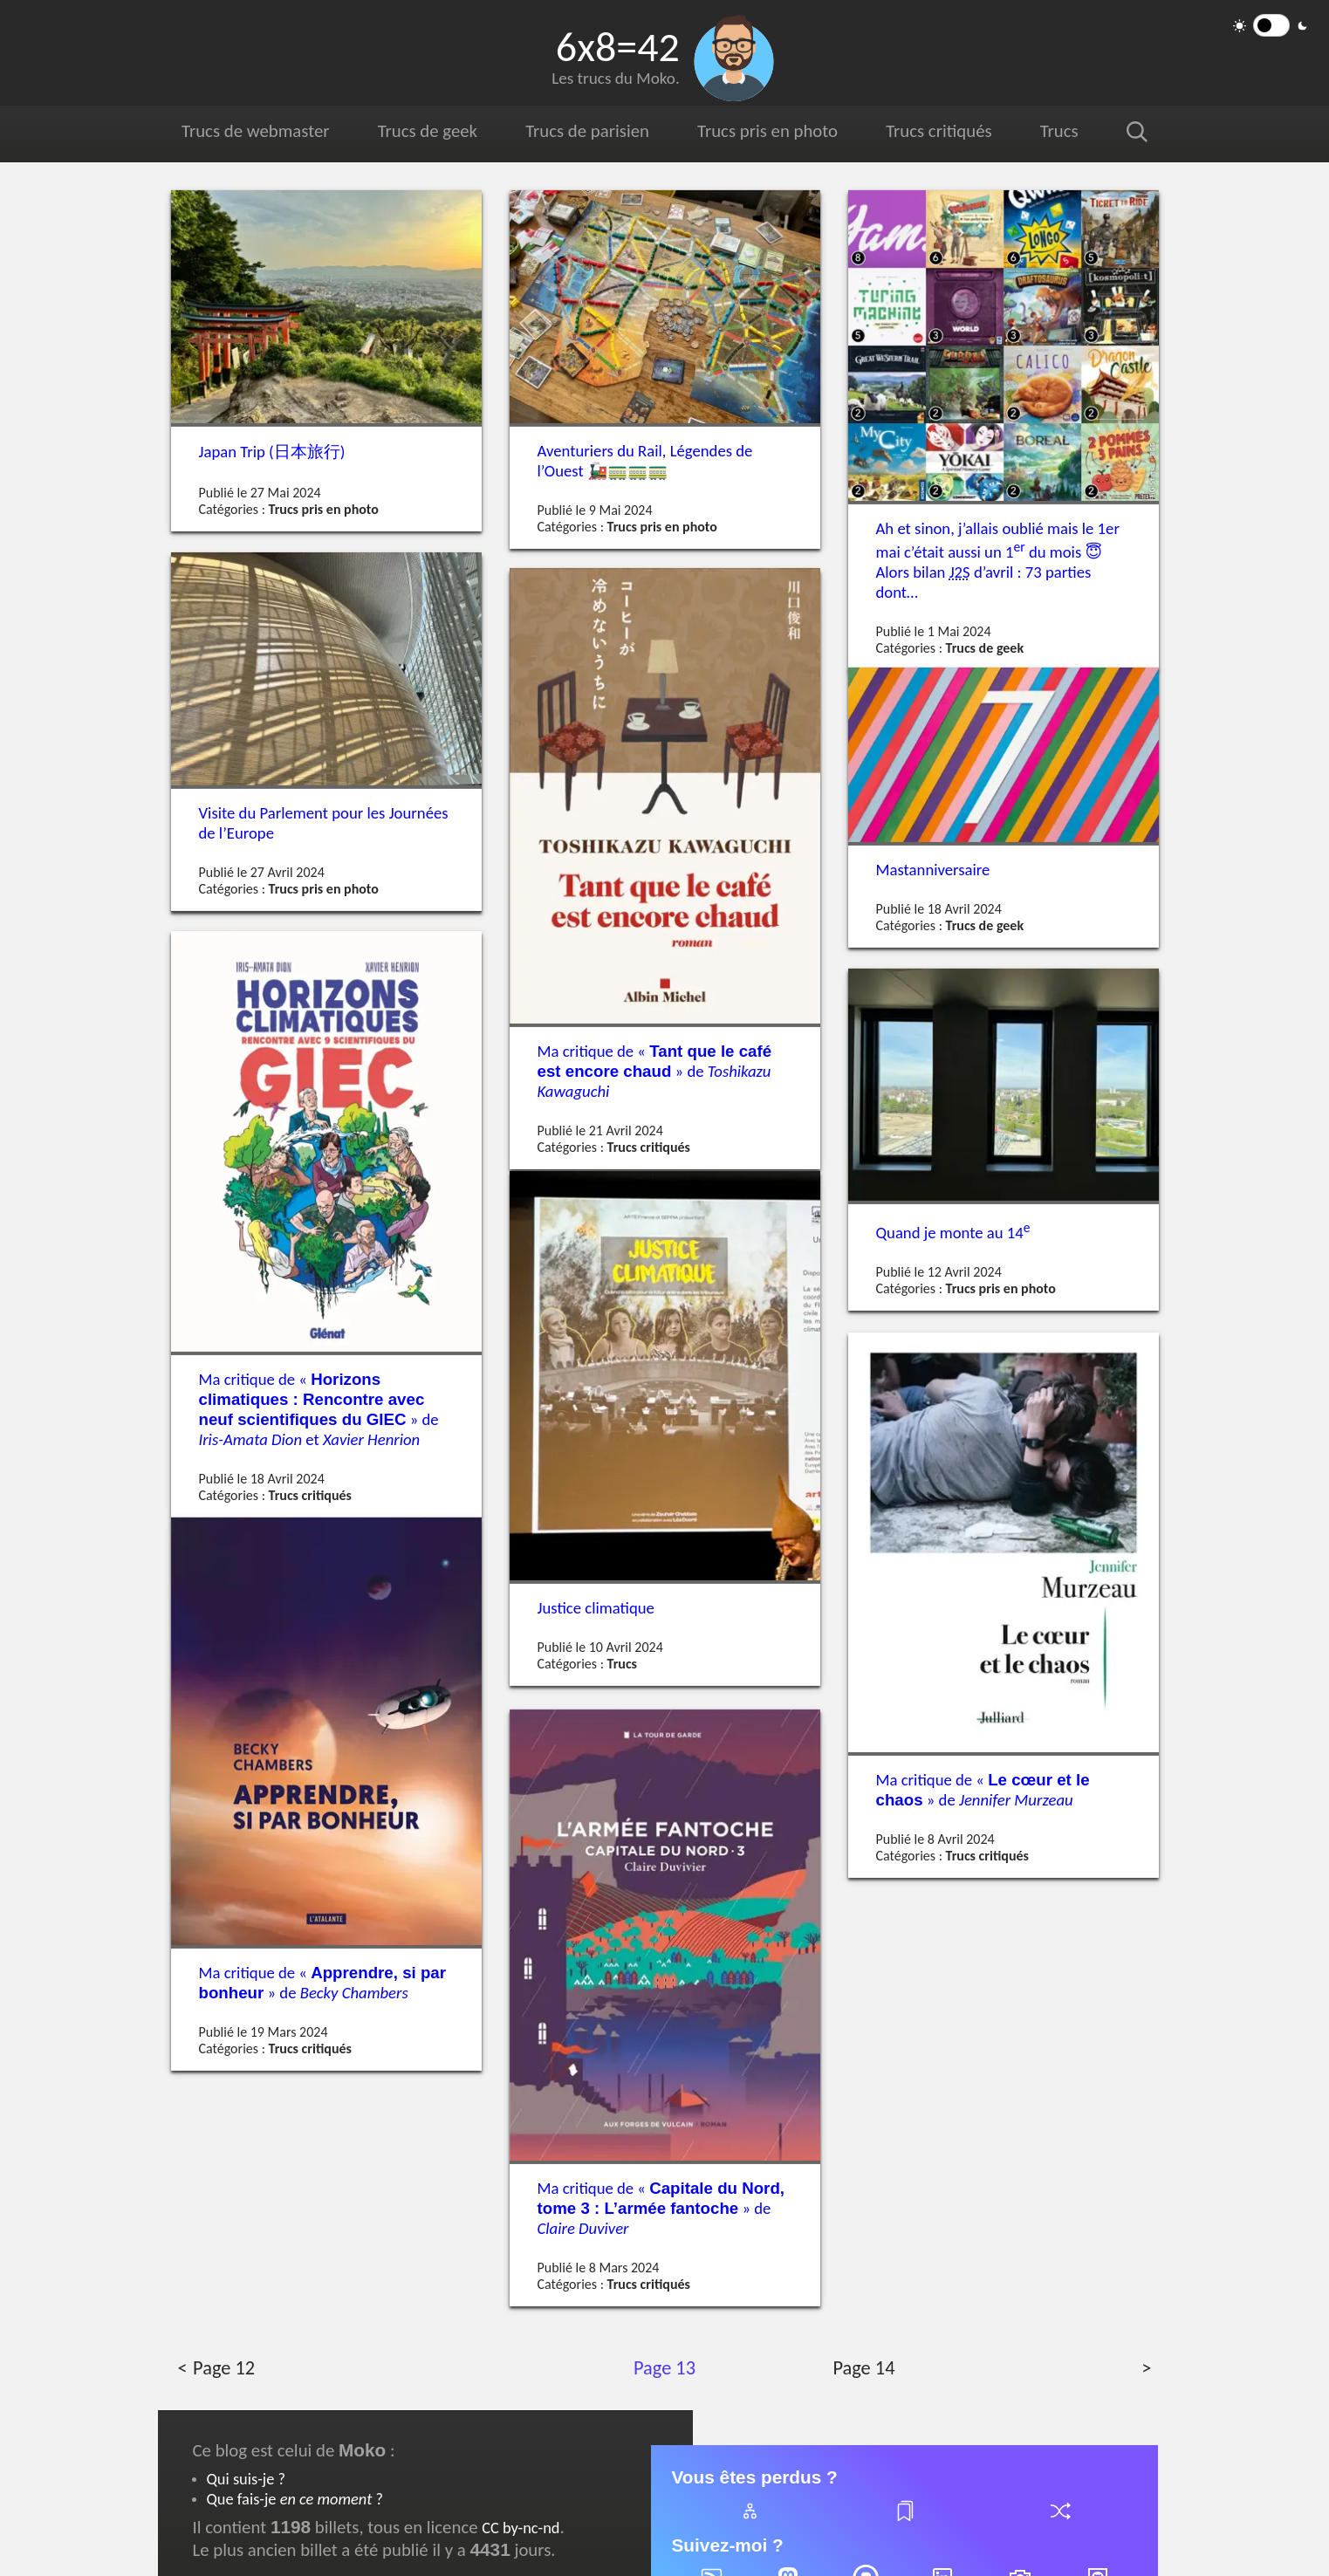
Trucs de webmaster (255, 131)
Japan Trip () (272, 452)
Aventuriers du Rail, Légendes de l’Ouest (645, 461)
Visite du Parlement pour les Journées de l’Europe (324, 823)
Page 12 (223, 2368)
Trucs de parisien (586, 131)
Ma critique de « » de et (319, 1409)
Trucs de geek (427, 131)
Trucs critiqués (937, 131)
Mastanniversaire (933, 870)
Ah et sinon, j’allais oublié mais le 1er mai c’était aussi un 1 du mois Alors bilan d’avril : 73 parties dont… (998, 560)
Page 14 (863, 2368)
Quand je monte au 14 (953, 1232)
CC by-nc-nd (520, 2528)
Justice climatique (596, 1607)
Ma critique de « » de (655, 1070)
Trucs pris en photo (766, 131)
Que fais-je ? (295, 2499)
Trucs (1058, 131)
